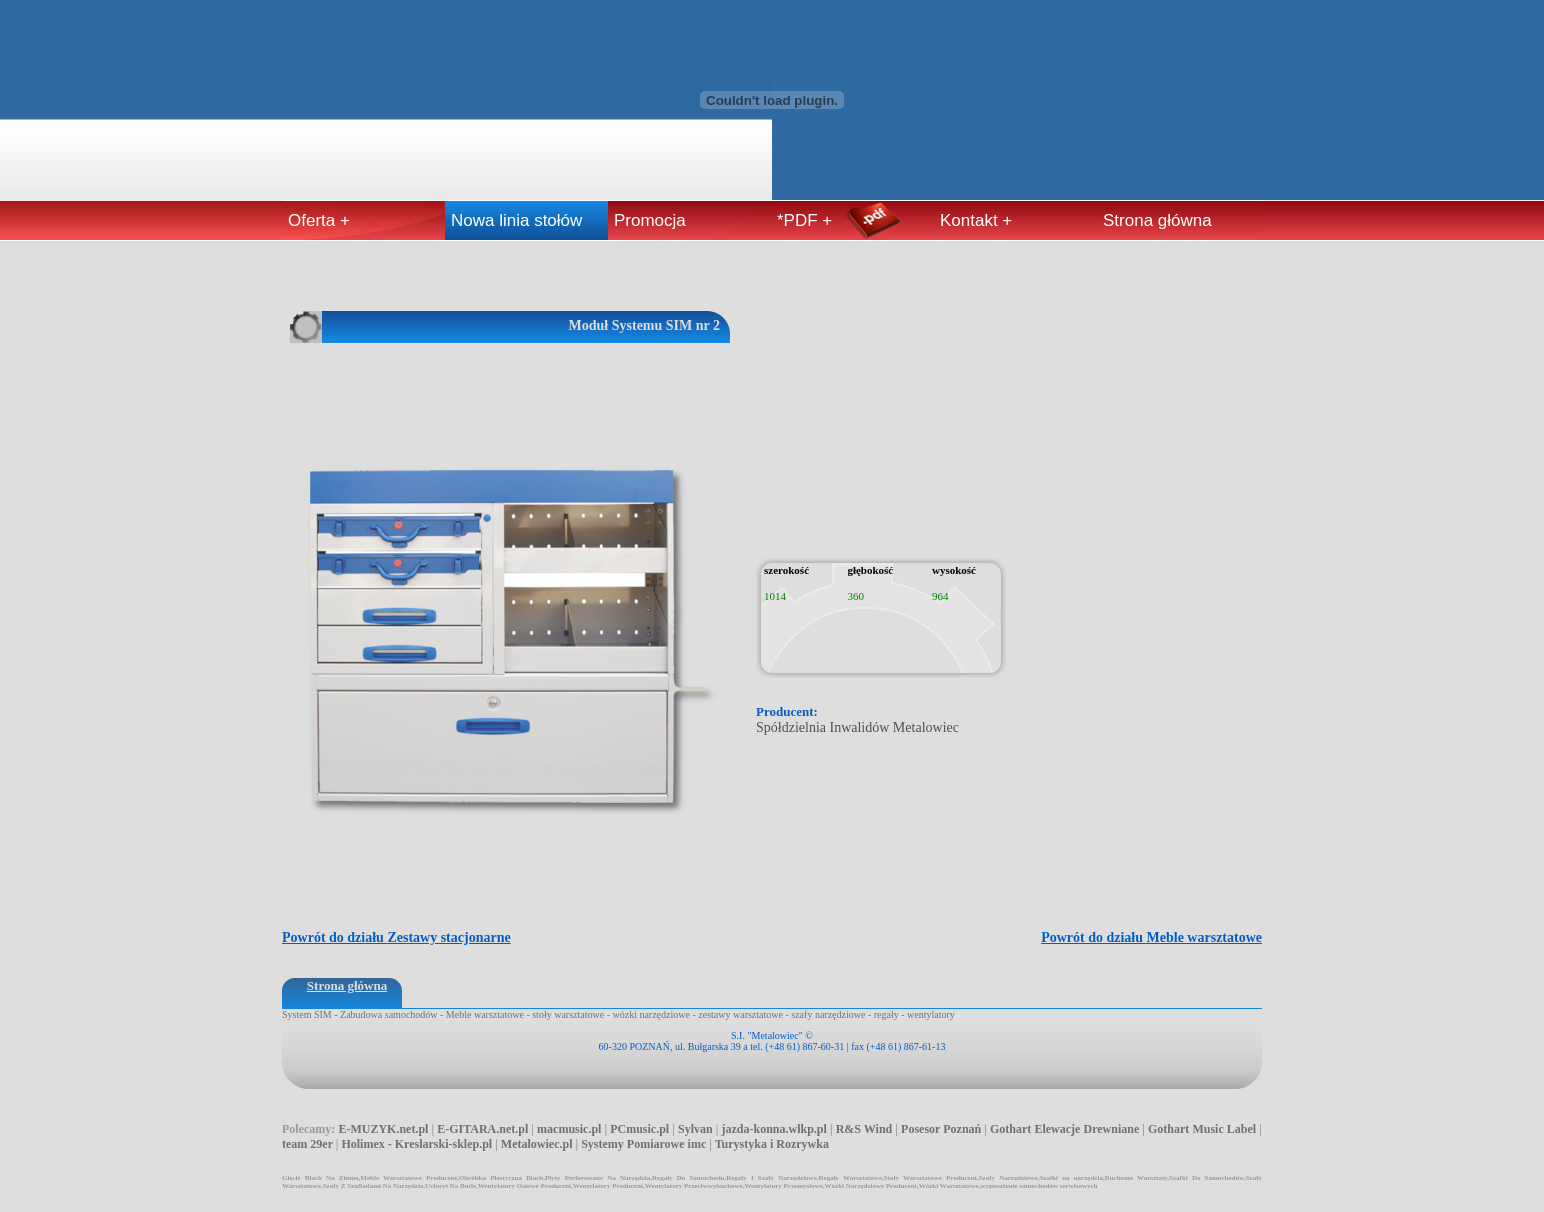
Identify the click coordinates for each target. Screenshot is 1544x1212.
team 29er (307, 1144)
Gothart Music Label (1202, 1129)
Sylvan (695, 1129)
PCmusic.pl (639, 1129)
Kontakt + (976, 220)
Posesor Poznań (941, 1129)
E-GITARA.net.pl (482, 1129)
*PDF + (804, 220)
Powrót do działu (1151, 937)
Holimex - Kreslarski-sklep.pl (416, 1144)
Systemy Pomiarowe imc (643, 1144)
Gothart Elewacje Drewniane (1064, 1129)
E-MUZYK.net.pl (383, 1129)
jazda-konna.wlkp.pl (773, 1129)
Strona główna (1157, 220)
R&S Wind (864, 1129)
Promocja (650, 220)
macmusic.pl (569, 1129)
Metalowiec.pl (537, 1144)
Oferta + (319, 220)
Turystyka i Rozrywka (772, 1144)
